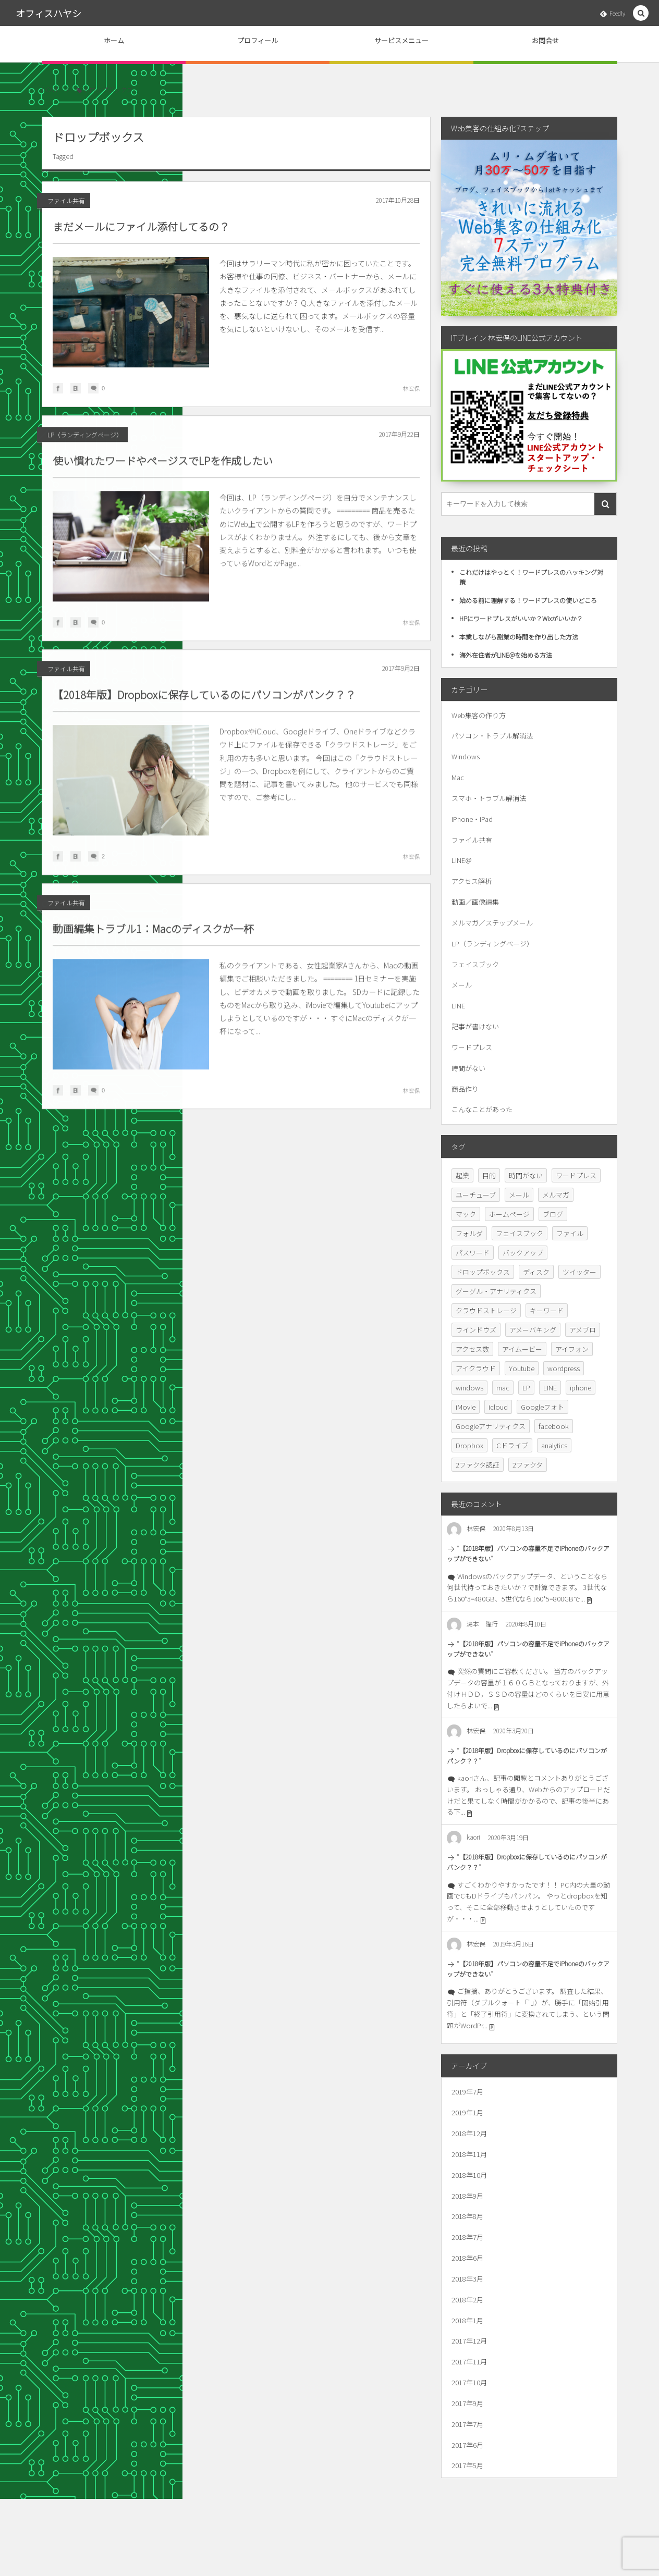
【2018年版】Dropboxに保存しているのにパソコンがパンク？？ (204, 701)
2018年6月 (467, 2258)
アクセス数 (472, 1349)
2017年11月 (469, 2362)
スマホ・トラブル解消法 (488, 798)
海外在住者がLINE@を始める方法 (505, 654)
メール (461, 985)
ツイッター (579, 1272)
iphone (580, 1387)
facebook (554, 1426)
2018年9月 (467, 2196)
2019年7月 (467, 2092)
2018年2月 (467, 2299)
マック (466, 1214)
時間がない (468, 1068)
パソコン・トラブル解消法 (492, 736)
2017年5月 (467, 2465)
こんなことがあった (481, 1109)
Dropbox (469, 1445)
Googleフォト (542, 1407)
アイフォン (572, 1349)
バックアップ (523, 1253)
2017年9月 (467, 2403)
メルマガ (555, 1195)
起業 (462, 1175)
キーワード (547, 1310)
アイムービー (522, 1349)
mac (502, 1387)
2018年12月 (469, 2133)
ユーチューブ (476, 1195)
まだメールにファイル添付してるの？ (141, 226)
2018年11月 (469, 2154)
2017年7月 (467, 2424)
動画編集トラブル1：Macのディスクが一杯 (153, 935)
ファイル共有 (66, 200)
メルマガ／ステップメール (492, 923)
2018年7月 (467, 2237)
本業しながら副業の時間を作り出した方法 (518, 636)
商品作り (465, 1089)
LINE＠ (461, 860)
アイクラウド (476, 1368)
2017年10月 (469, 2382)
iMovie (465, 1407)
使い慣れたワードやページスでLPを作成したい (163, 467)
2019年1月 (467, 2112)
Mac (457, 777)
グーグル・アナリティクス (496, 1291)
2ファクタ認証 (477, 1465)
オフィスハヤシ (48, 13)
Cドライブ (512, 1445)
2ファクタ (527, 1465)
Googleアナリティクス (491, 1426)
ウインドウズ (476, 1330)
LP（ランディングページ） (85, 441)
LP (526, 1387)
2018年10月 (469, 2175)
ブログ (553, 1214)
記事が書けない (475, 1026)
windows (469, 1387)
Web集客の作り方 (478, 715)
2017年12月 (469, 2341)
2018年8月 (467, 2216)
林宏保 (411, 388)
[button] (641, 13)
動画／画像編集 (475, 902)
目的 (489, 1175)
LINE (458, 1005)
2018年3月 (467, 2279)
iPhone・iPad (472, 819)
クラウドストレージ (486, 1310)
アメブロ (582, 1330)
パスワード (473, 1253)
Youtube (521, 1368)
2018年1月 (467, 2320)
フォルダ (469, 1233)
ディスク (536, 1272)
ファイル (569, 1233)
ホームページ (509, 1214)
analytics (554, 1445)
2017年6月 (467, 2445)
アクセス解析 (471, 881)
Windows (465, 756)
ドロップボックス (483, 1272)
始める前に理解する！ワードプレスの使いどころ (528, 600)
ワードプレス (471, 1047)
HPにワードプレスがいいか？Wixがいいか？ (521, 618)
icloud (498, 1407)
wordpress (563, 1368)
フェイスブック (475, 964)
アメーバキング (532, 1330)
